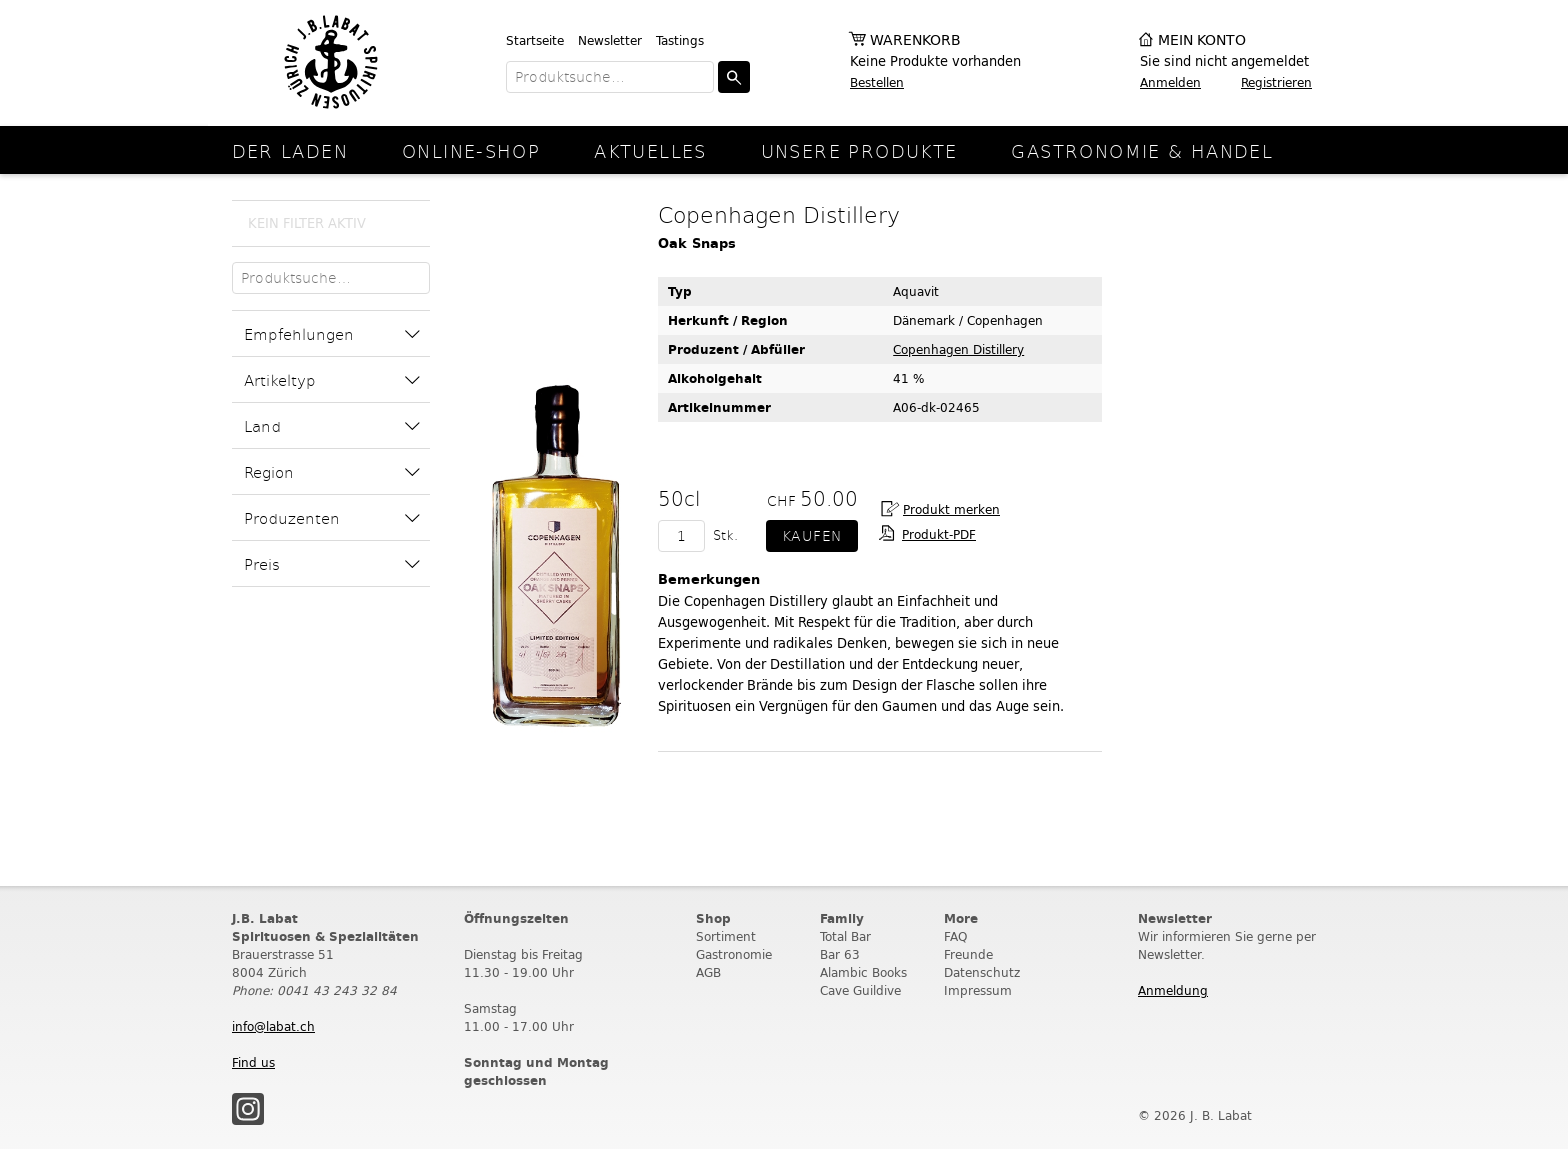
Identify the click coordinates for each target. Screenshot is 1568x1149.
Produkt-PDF (939, 534)
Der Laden (290, 150)
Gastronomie (734, 954)
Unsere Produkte (859, 150)
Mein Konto (1202, 40)
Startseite (535, 40)
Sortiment (726, 936)
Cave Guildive (860, 990)
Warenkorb (915, 40)
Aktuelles (650, 150)
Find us (253, 1062)
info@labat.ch (273, 1026)
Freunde (968, 954)
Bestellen (877, 82)
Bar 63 (840, 954)
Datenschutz (982, 972)
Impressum (978, 990)
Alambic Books (863, 972)
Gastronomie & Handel (1142, 150)
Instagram (248, 1109)
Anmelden (1170, 82)
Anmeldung (1173, 990)
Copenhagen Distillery (958, 349)
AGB (708, 972)
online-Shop (471, 150)
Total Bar (845, 936)
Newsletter (610, 40)
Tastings (680, 40)
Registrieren (1276, 82)
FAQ (955, 936)
